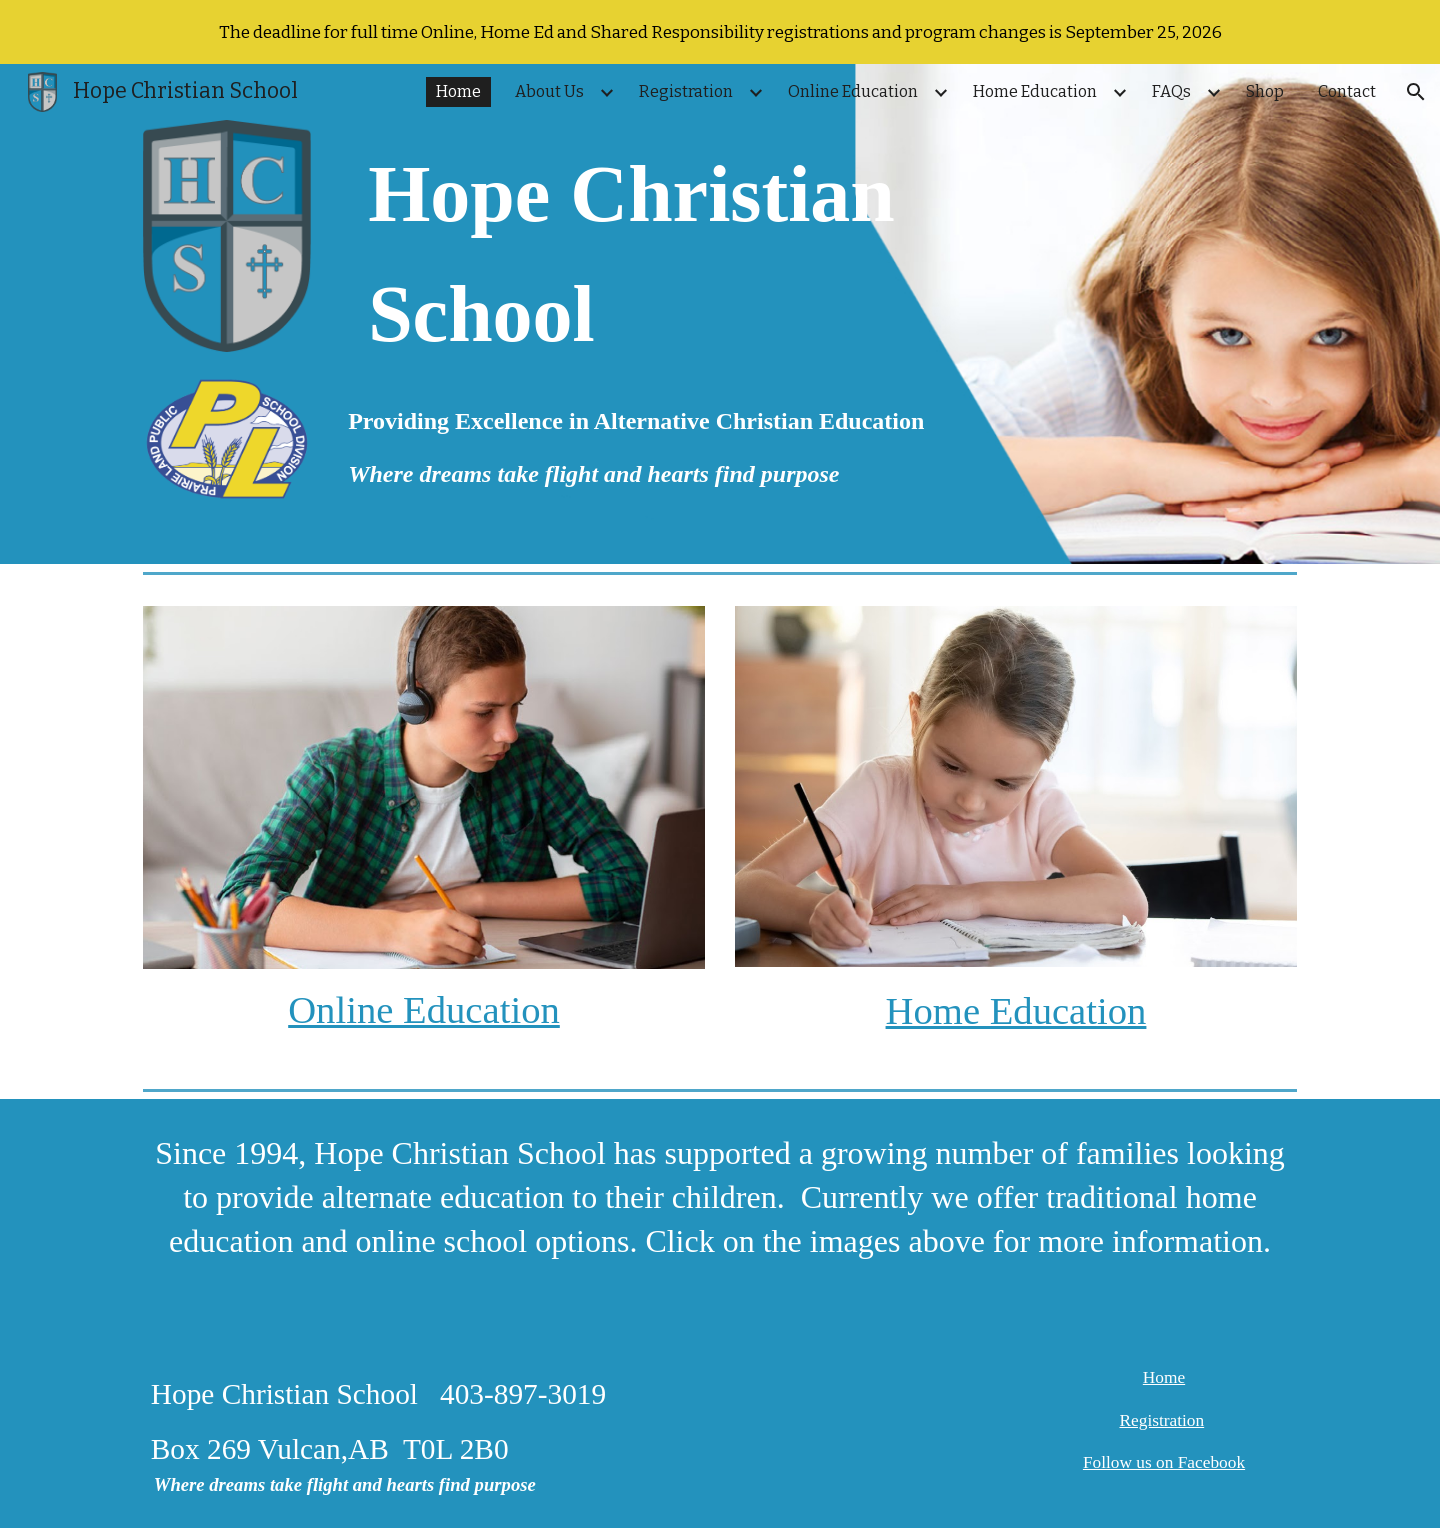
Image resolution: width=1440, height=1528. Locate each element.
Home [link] (458, 91)
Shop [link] (1265, 91)
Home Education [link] (1035, 91)
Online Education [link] (853, 91)
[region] (720, 32)
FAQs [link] (1171, 91)
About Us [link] (549, 91)
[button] (1416, 92)
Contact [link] (1347, 91)
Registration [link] (686, 91)
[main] (720, 254)
